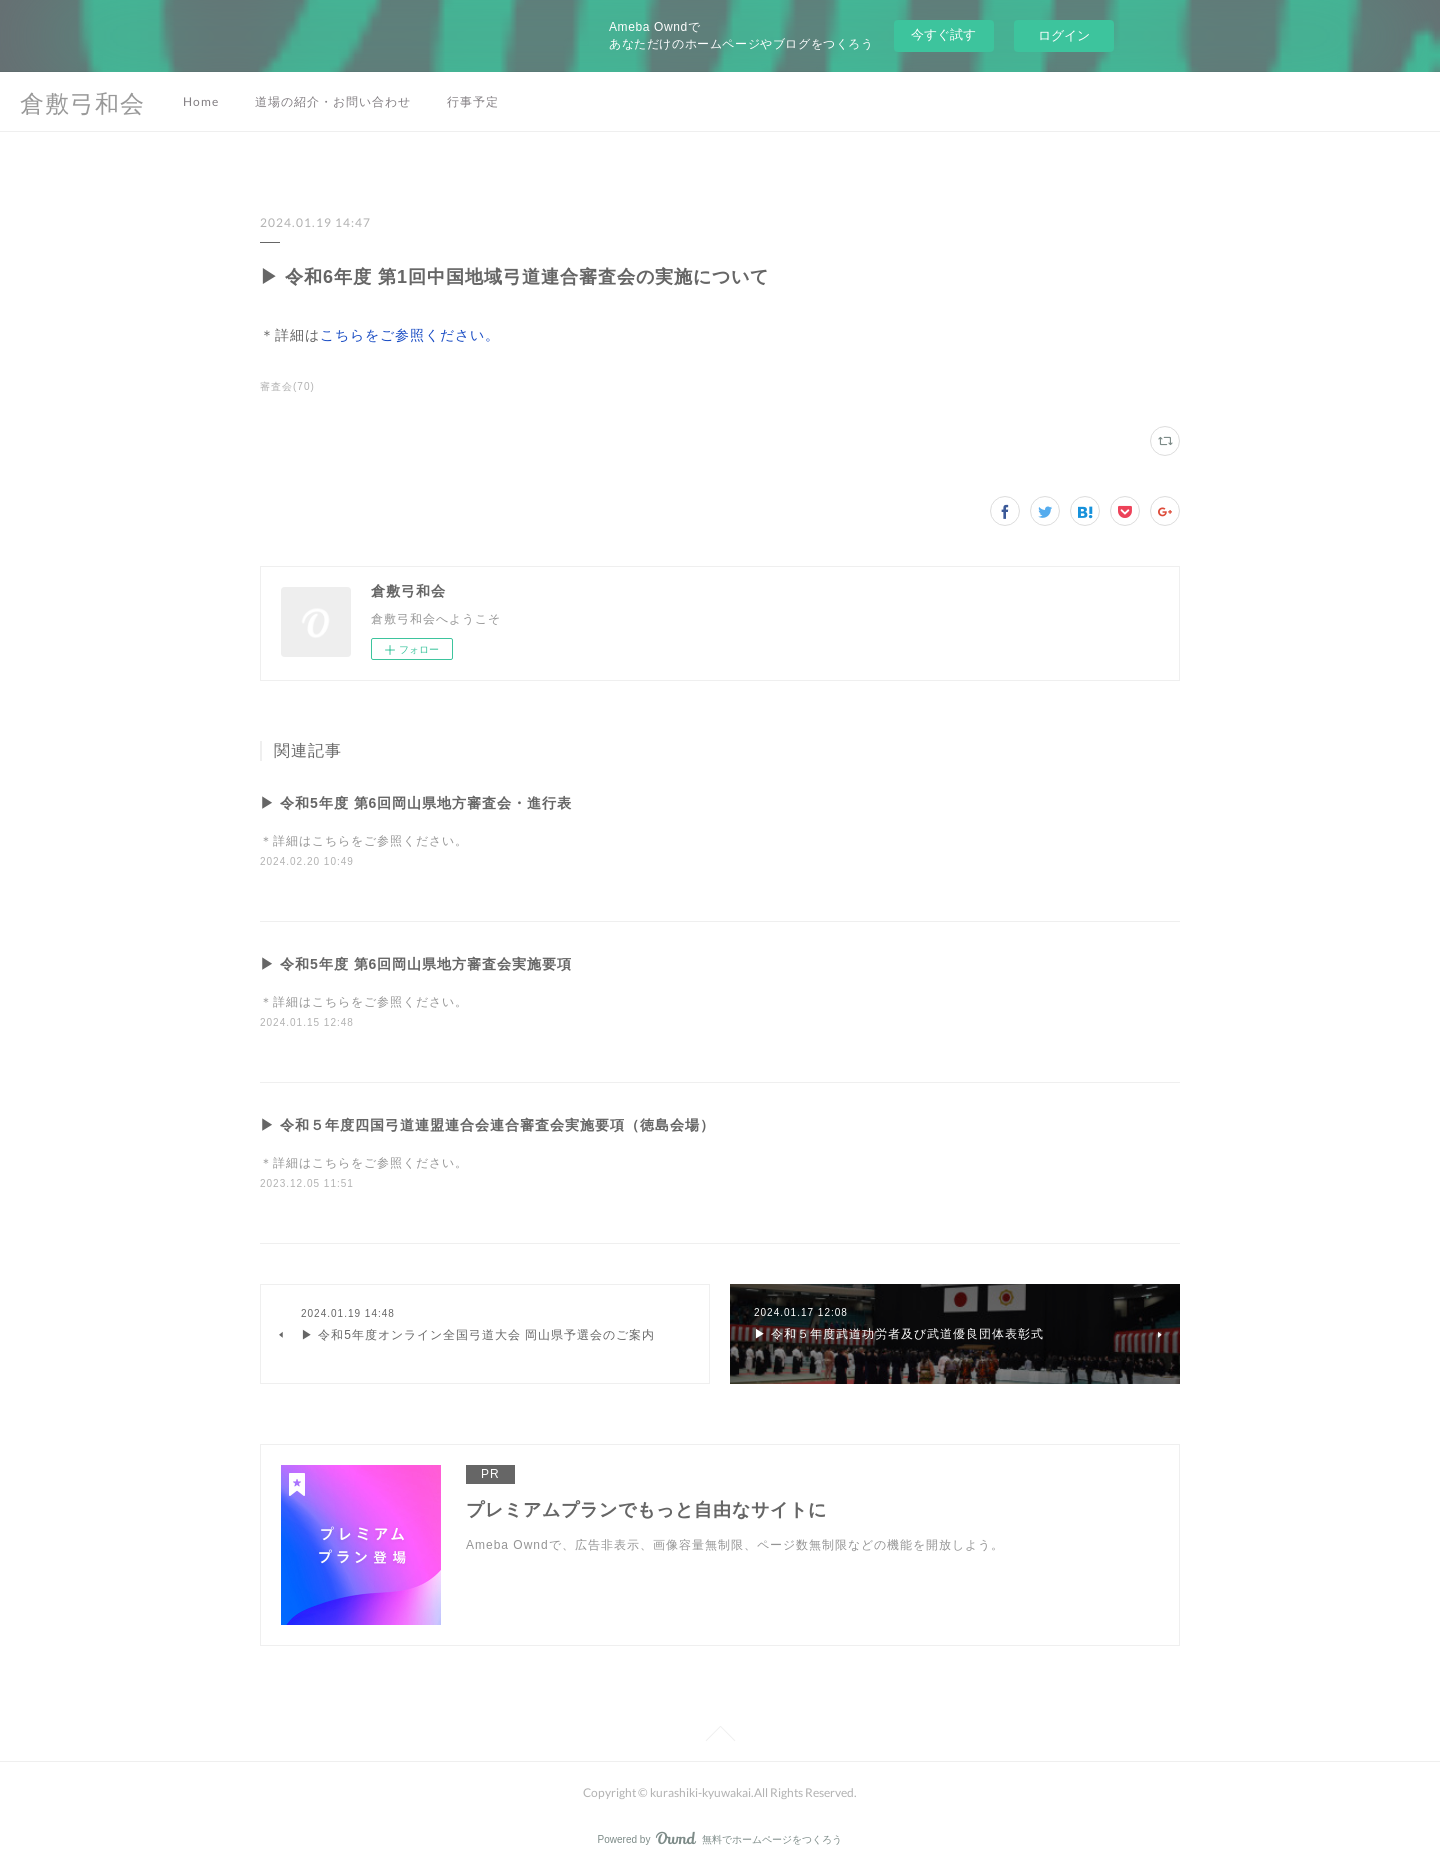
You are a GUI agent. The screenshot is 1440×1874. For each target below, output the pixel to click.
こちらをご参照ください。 (410, 335)
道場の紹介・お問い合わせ (333, 101)
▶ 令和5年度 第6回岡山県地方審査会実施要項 (416, 964)
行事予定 (473, 101)
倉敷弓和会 (82, 102)
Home (201, 101)
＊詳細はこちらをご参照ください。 (364, 841)
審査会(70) (287, 386)
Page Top (720, 1737)
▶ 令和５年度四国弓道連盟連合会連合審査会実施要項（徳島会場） (487, 1125)
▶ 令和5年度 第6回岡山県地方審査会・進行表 (416, 803)
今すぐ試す (943, 34)
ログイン (1064, 35)
